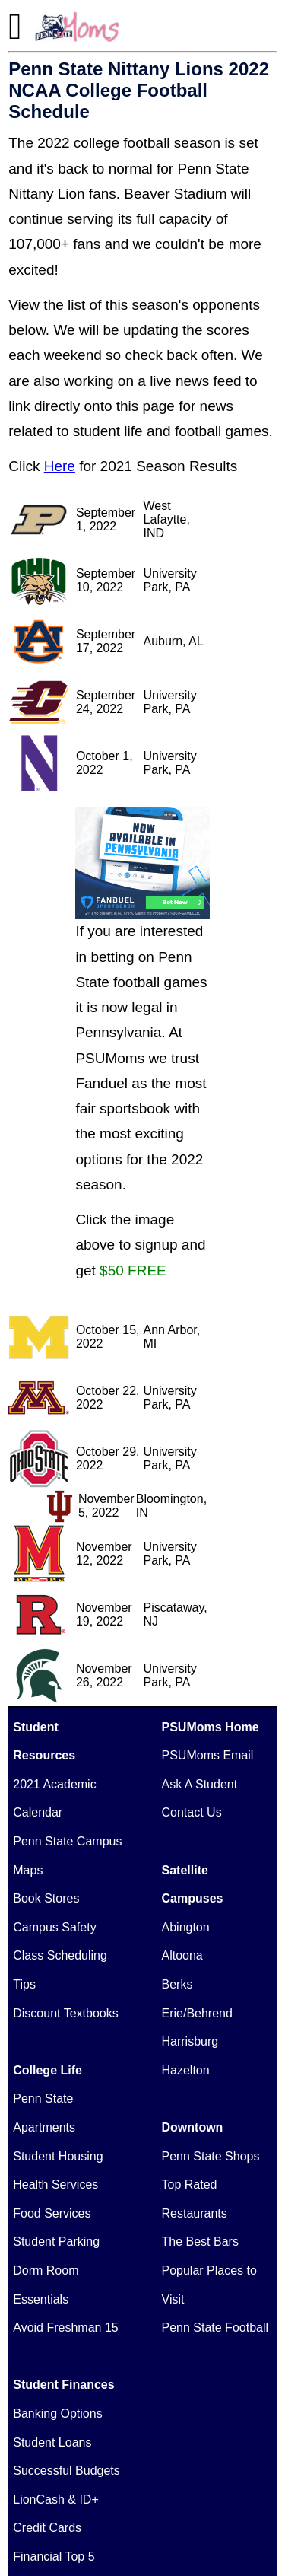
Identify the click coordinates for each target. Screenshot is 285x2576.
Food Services (51, 2213)
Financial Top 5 (53, 2556)
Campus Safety (54, 1927)
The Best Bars (200, 2241)
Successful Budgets (66, 2470)
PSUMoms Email (208, 1755)
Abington (186, 1927)
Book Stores (46, 1898)
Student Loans (52, 2442)
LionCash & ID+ (56, 2499)
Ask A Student (200, 1784)
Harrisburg (190, 2041)
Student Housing (58, 2156)
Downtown (192, 2127)
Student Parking (56, 2241)
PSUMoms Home (210, 1727)
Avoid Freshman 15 (65, 2327)
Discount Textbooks (65, 2013)
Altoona (182, 1955)
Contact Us (192, 1812)
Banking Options (57, 2413)
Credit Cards (47, 2527)
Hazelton (186, 2070)
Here (59, 466)
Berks (177, 1984)
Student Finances (63, 2384)
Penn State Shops (211, 2156)
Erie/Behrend (197, 2013)
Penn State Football (215, 2327)
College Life (47, 2070)
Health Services (55, 2184)
